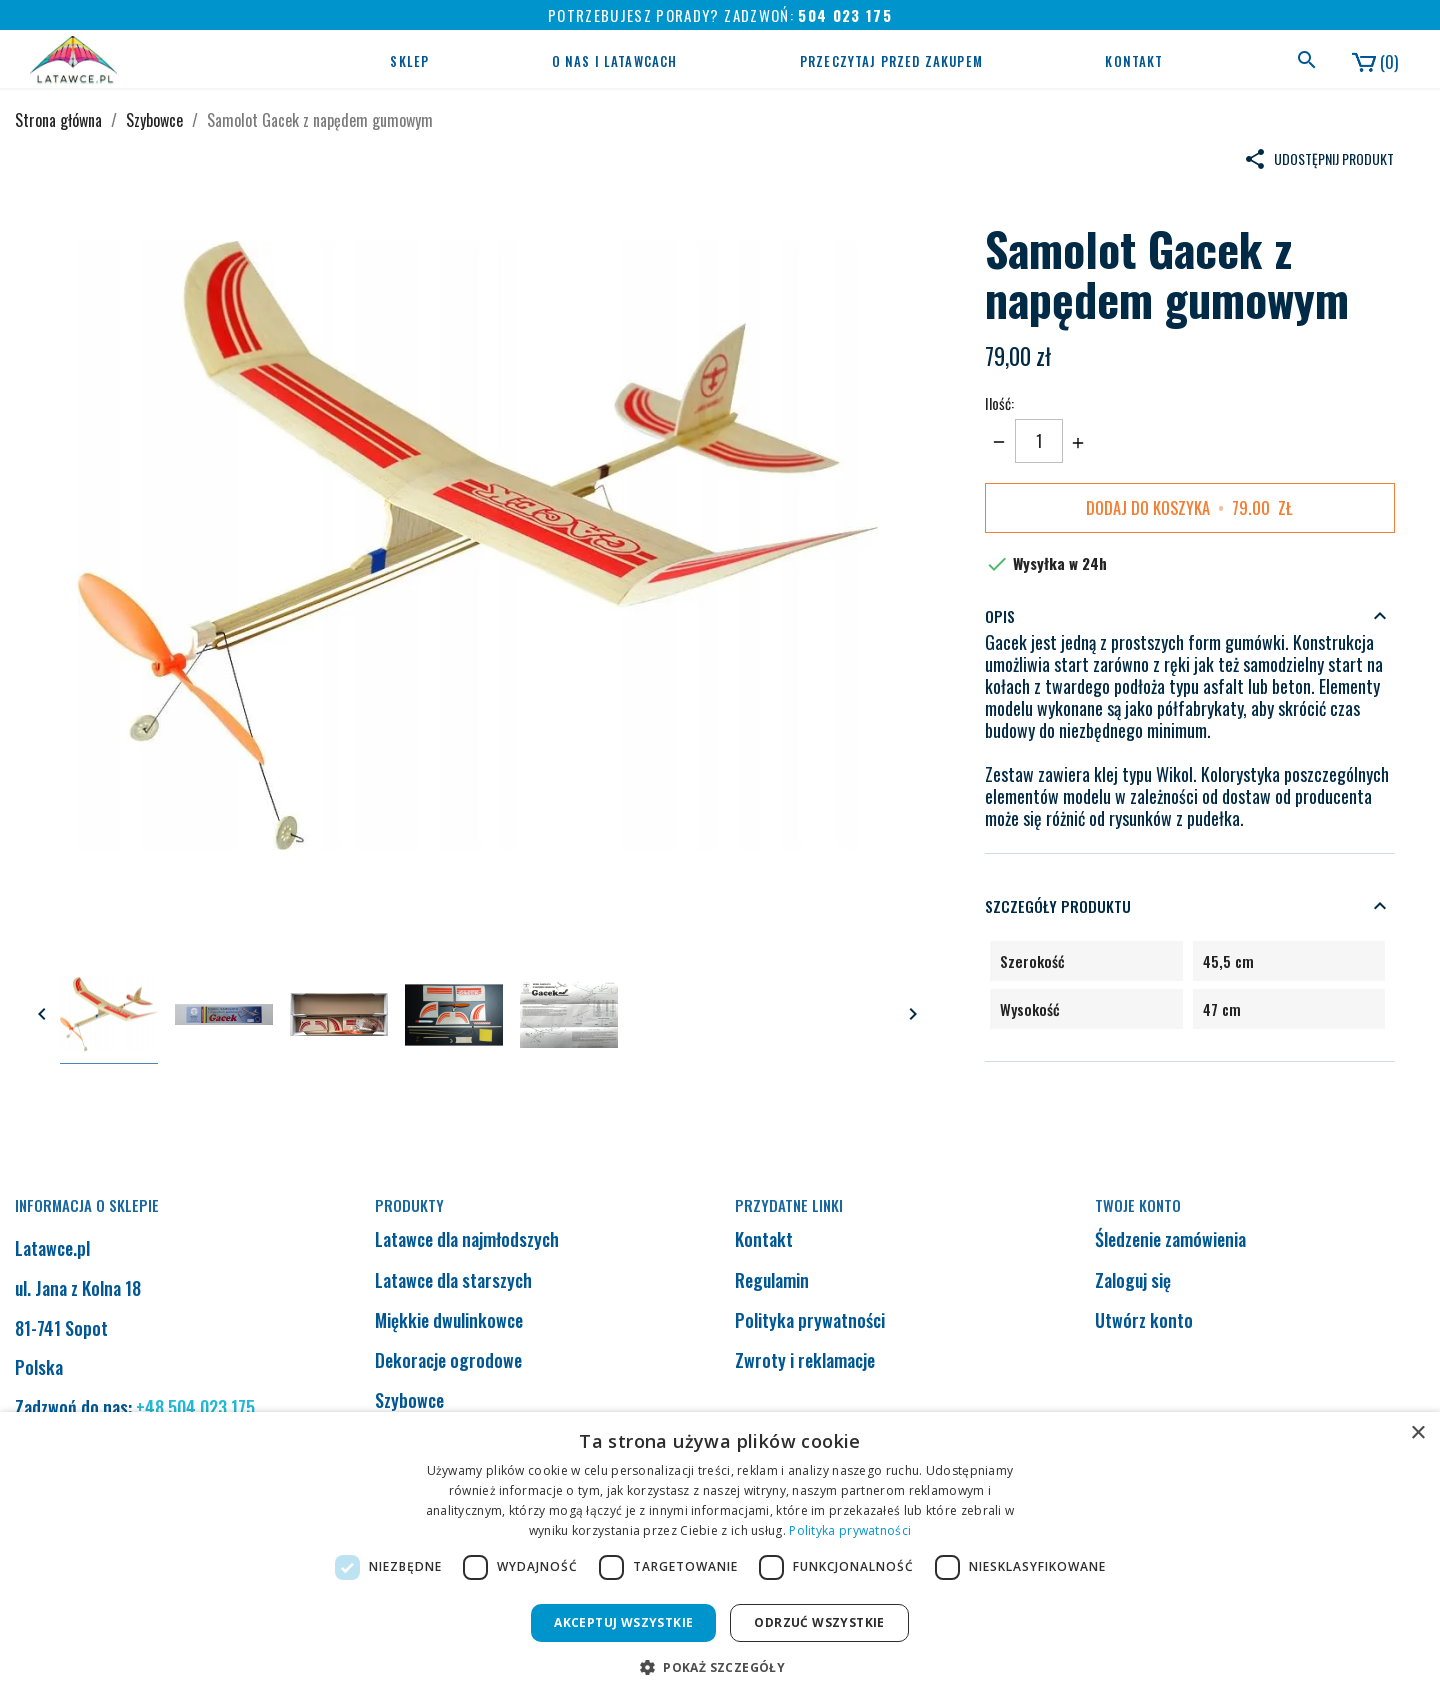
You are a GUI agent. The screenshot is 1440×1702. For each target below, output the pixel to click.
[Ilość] (1039, 441)
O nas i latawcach (615, 61)
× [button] (1417, 1433)
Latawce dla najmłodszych (467, 1239)
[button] (720, 1667)
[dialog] (720, 1557)
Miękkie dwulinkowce (449, 1320)
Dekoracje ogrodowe (448, 1360)
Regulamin (772, 1280)
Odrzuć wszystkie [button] (819, 1622)
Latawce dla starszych (453, 1280)
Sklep (409, 61)
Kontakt (1134, 61)
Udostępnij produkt (1318, 159)
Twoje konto (1138, 1205)
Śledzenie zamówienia (1170, 1239)
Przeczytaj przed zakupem (891, 61)
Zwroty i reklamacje (805, 1360)
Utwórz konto (1144, 1320)
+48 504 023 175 (195, 1407)
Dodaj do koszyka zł (1189, 508)
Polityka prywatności (810, 1320)
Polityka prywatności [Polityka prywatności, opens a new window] (850, 1530)
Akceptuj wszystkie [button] (623, 1622)
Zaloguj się (1133, 1280)
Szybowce (409, 1400)
